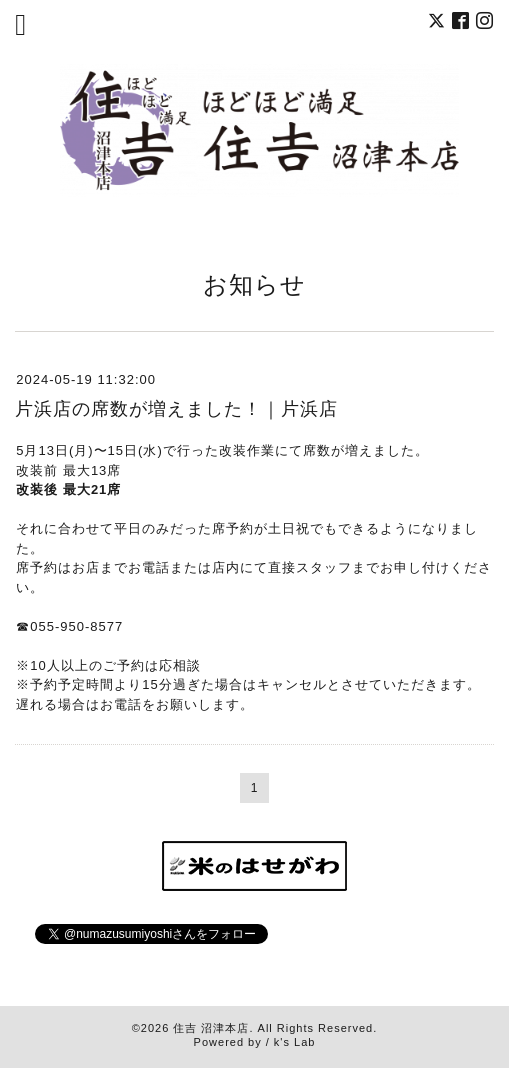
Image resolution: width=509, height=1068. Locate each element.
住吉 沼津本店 (211, 1028)
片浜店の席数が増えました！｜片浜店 (176, 409)
